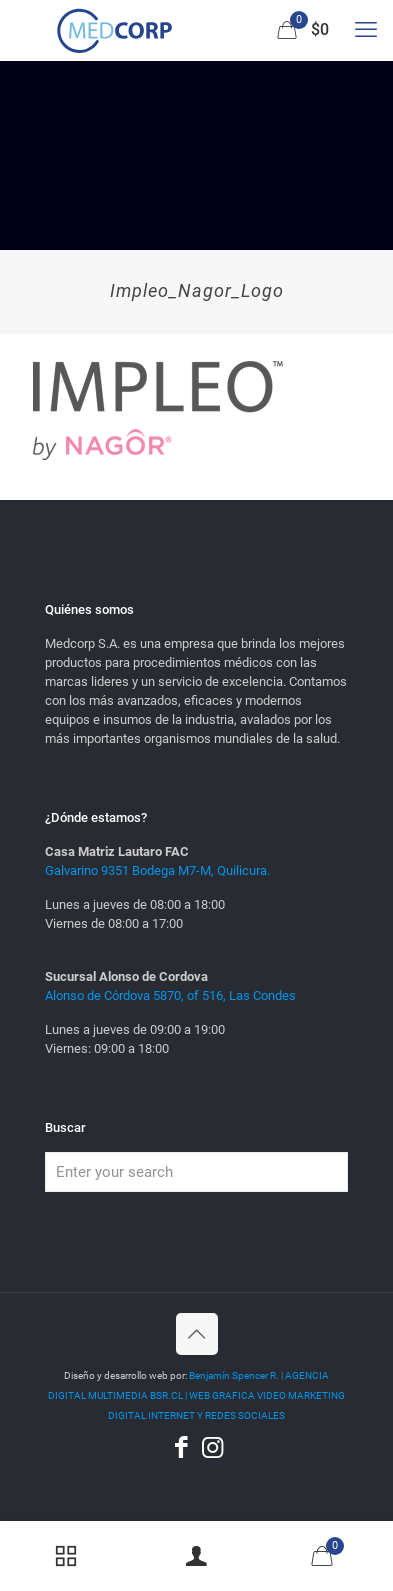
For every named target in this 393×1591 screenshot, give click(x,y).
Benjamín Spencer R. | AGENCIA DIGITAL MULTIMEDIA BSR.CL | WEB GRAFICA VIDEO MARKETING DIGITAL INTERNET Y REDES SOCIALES (196, 1395)
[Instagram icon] (212, 1447)
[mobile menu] (366, 30)
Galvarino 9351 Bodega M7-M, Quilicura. (157, 870)
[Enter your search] (196, 1172)
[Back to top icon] (197, 1334)
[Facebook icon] (181, 1447)
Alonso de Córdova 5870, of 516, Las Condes (170, 995)
